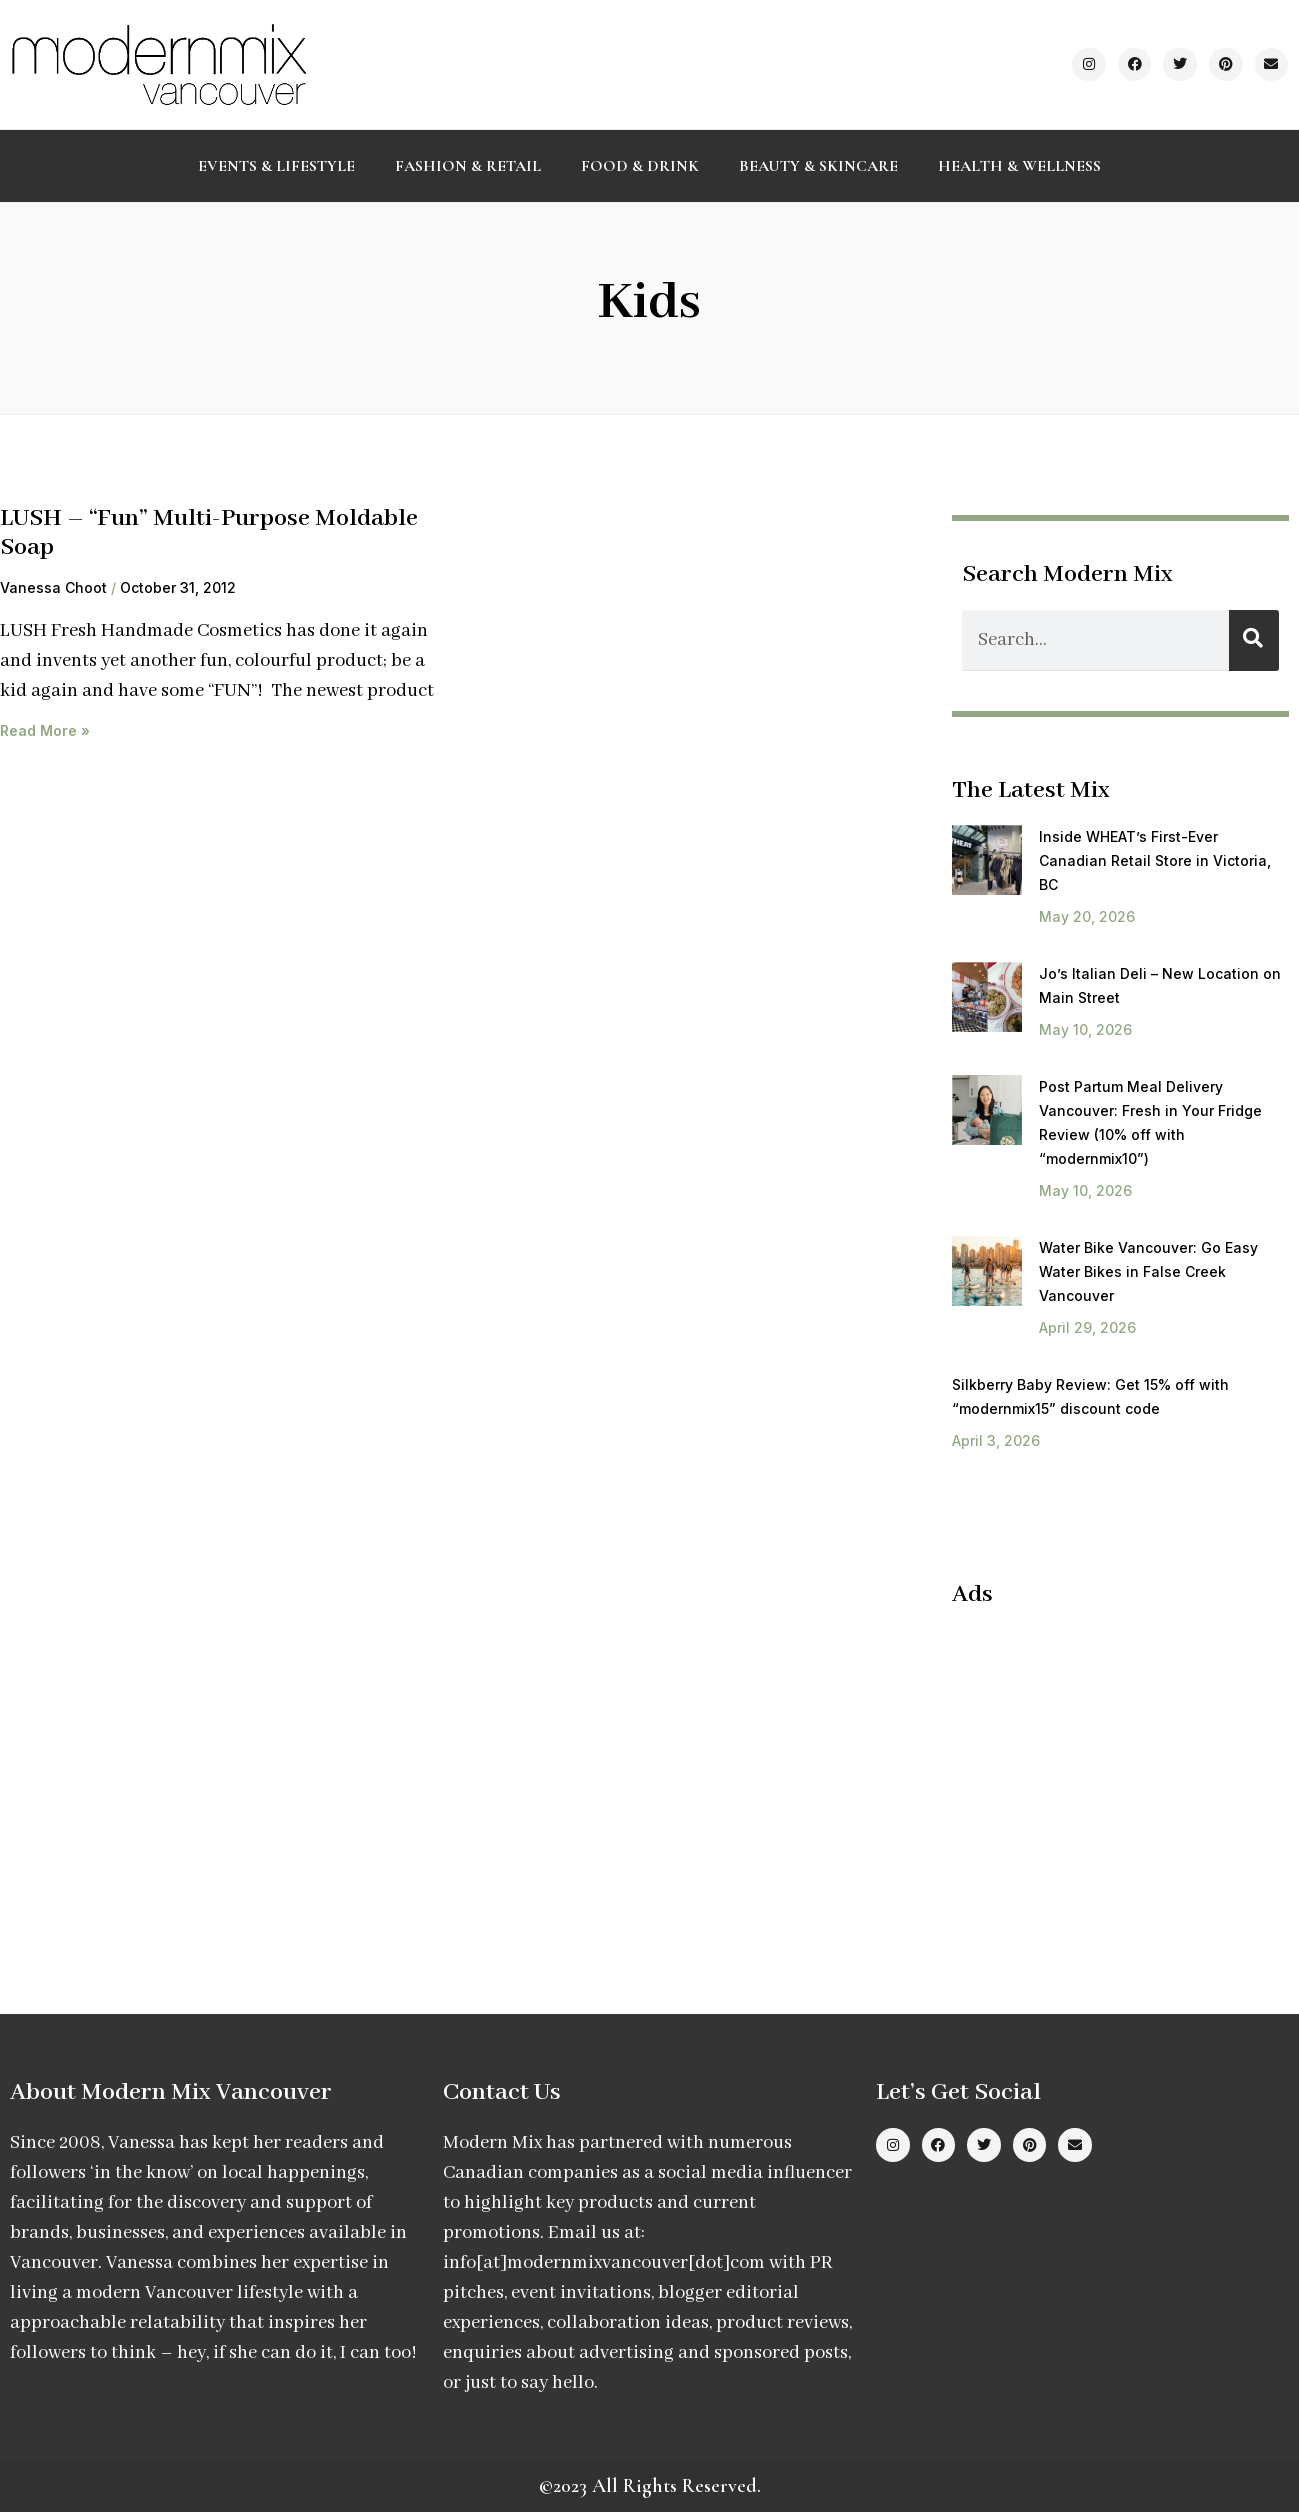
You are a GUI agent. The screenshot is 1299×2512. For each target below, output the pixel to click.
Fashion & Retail (468, 166)
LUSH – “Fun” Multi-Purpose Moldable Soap (209, 533)
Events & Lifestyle (276, 166)
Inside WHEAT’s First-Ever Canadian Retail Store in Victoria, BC (1155, 860)
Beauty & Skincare (818, 166)
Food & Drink (640, 166)
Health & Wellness (1019, 166)
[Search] (1254, 640)
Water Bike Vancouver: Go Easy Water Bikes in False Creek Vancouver (1148, 1271)
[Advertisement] (1120, 1770)
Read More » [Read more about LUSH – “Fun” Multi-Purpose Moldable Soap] (45, 730)
